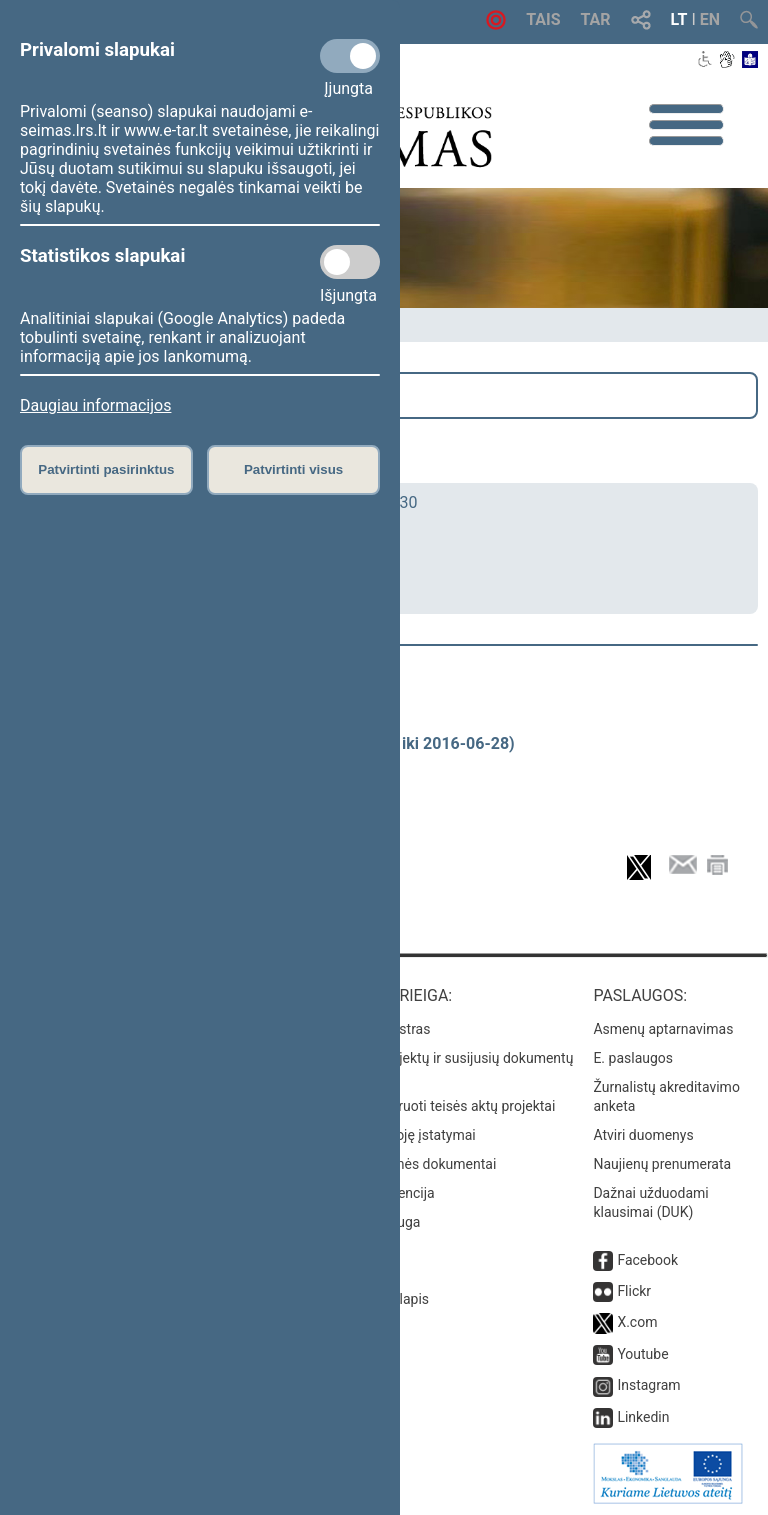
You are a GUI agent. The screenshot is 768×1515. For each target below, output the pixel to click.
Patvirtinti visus (293, 469)
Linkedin (643, 1417)
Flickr (634, 1291)
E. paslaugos (633, 1058)
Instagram (648, 1385)
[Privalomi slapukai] (350, 56)
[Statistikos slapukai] (350, 262)
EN (710, 19)
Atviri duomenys (643, 1135)
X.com (637, 1322)
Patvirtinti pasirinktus (106, 469)
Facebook (647, 1260)
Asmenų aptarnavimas (663, 1029)
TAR (596, 19)
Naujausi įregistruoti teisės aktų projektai (429, 1106)
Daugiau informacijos (95, 405)
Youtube (642, 1354)
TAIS (543, 19)
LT (679, 19)
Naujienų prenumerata (662, 1164)
